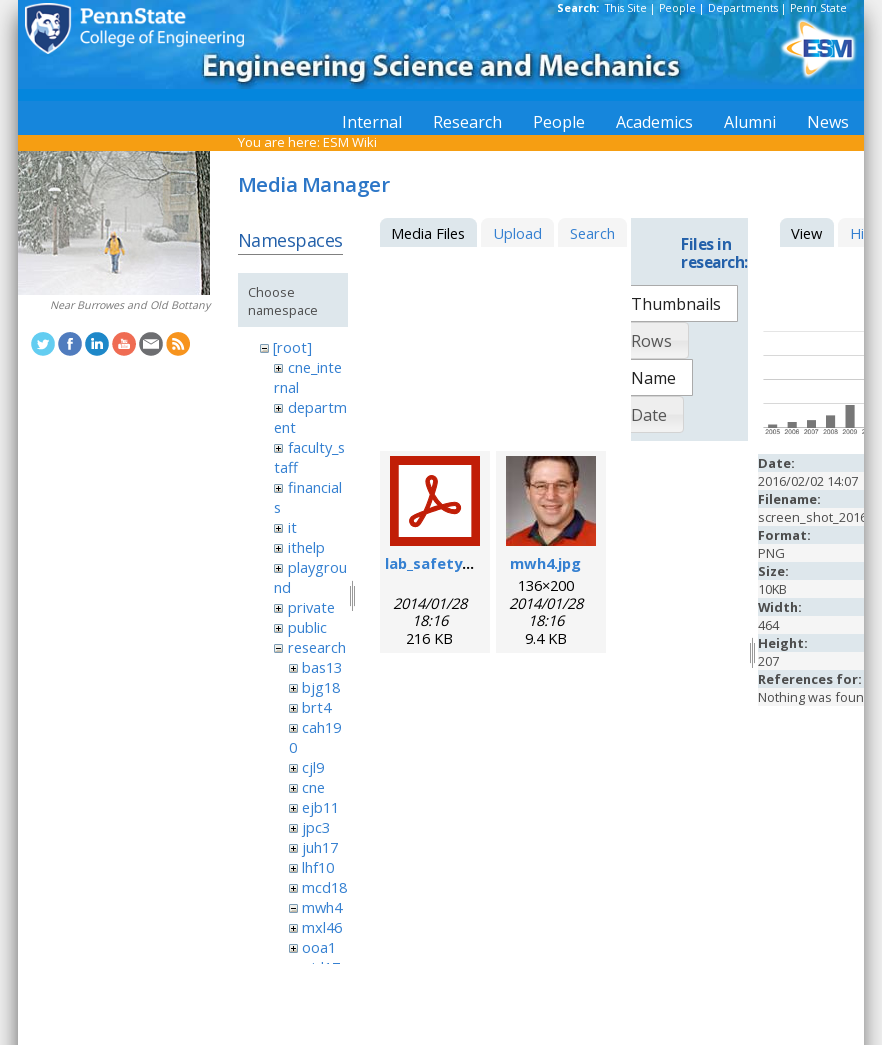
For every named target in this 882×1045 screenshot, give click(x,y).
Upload (517, 233)
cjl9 (313, 767)
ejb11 (320, 807)
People (677, 8)
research (317, 647)
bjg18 (321, 687)
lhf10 (318, 867)
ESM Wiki (350, 142)
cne (313, 787)
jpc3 (316, 827)
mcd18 (324, 887)
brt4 (316, 707)
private (311, 607)
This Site (626, 8)
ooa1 (319, 947)
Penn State (818, 8)
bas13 (322, 667)
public (307, 627)
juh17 (320, 847)
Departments (743, 8)
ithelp (306, 547)
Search (592, 233)
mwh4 (322, 907)
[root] (292, 347)
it (292, 527)
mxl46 (322, 927)
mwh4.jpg (545, 563)
